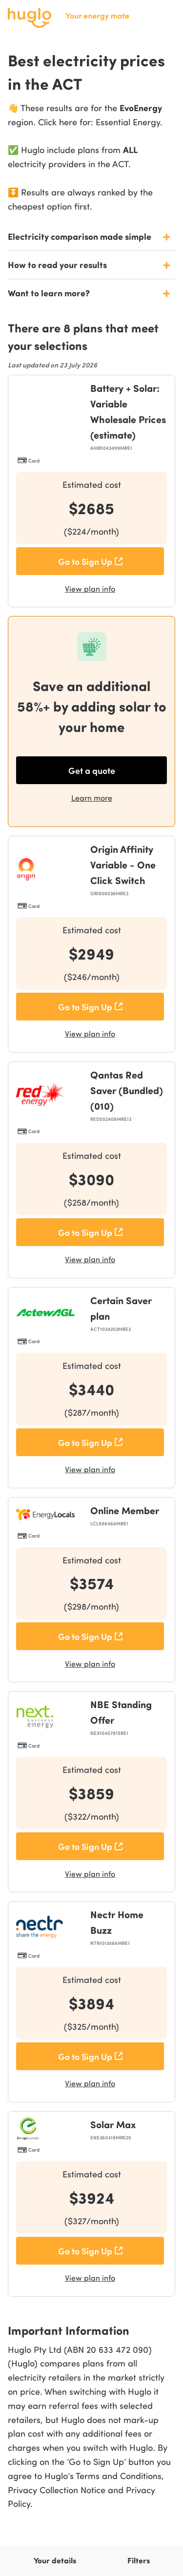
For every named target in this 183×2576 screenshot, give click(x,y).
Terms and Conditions (119, 2475)
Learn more (91, 797)
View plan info (90, 588)
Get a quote (91, 770)
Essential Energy (128, 121)
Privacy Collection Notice (58, 2489)
